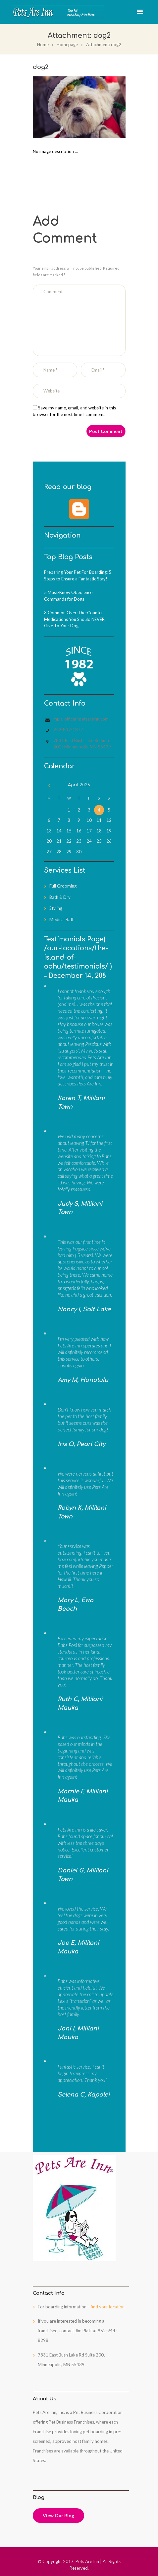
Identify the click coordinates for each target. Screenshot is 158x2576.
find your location (108, 2306)
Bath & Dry (60, 897)
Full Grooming (63, 886)
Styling (55, 908)
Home (43, 44)
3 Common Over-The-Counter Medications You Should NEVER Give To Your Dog (74, 619)
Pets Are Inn (87, 2561)
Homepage (67, 44)
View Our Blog (58, 2515)
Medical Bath (62, 919)
